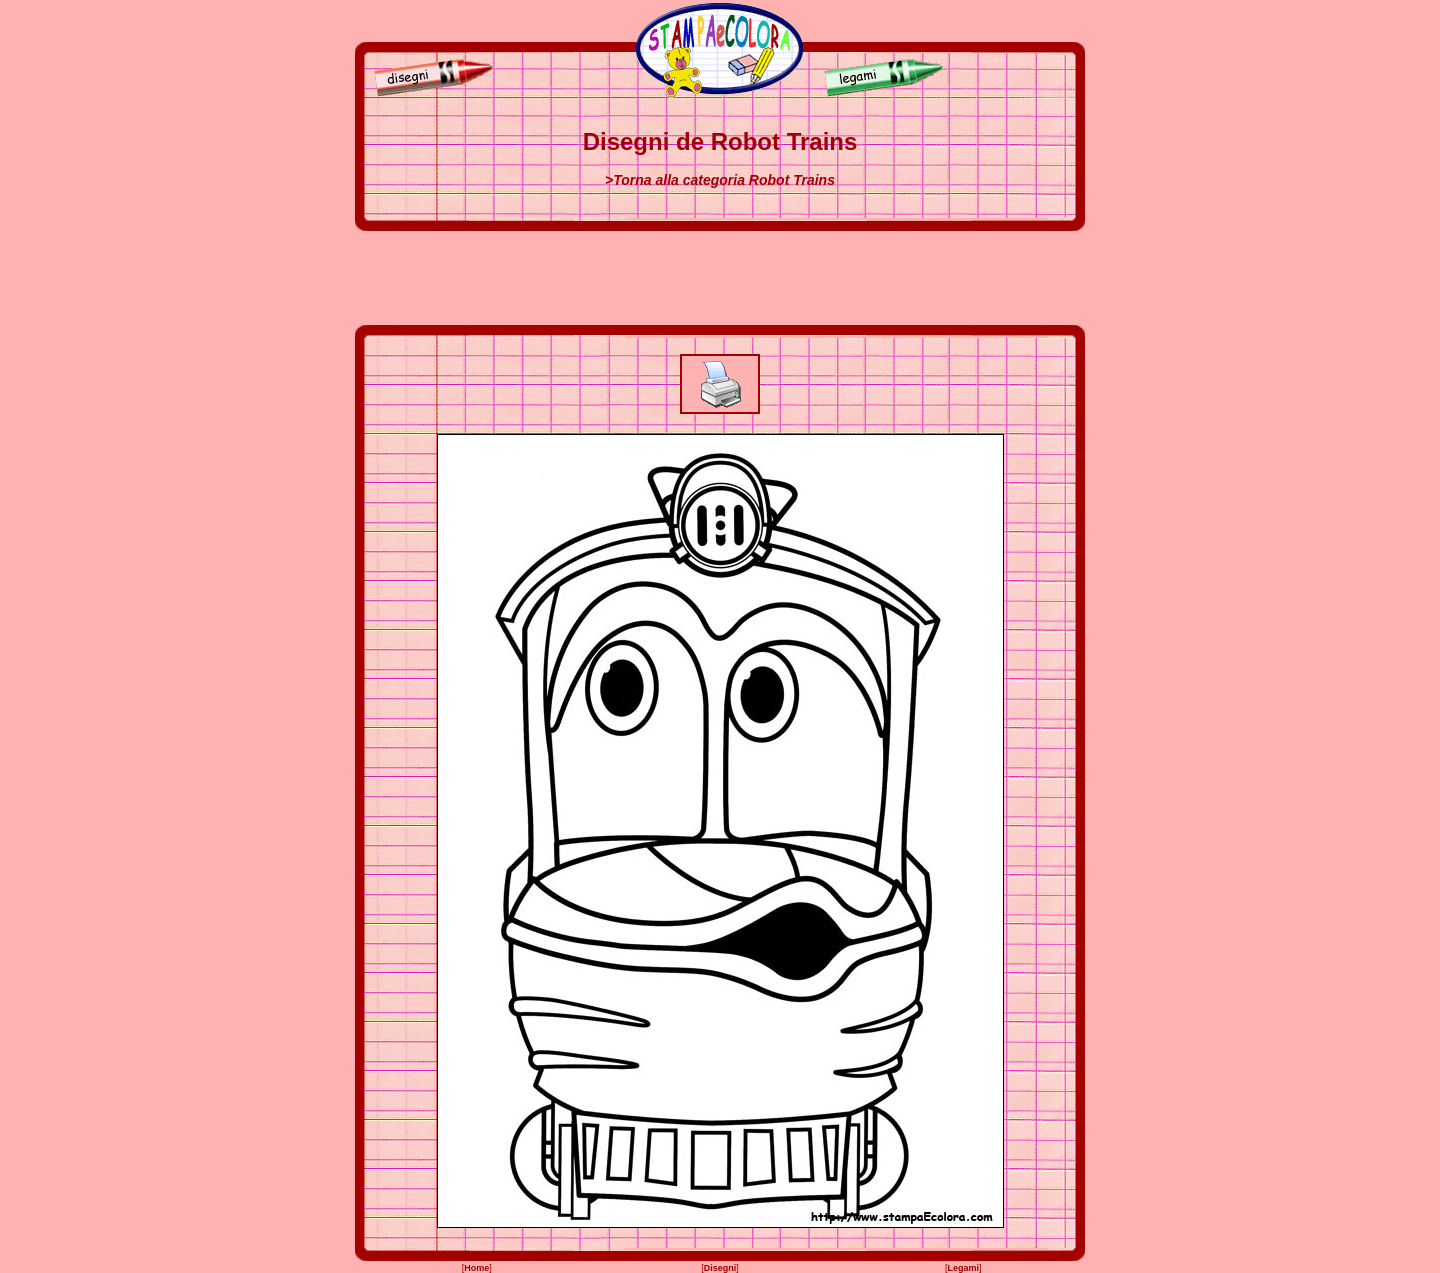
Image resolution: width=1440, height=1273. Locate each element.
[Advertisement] (720, 278)
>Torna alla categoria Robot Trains (720, 180)
